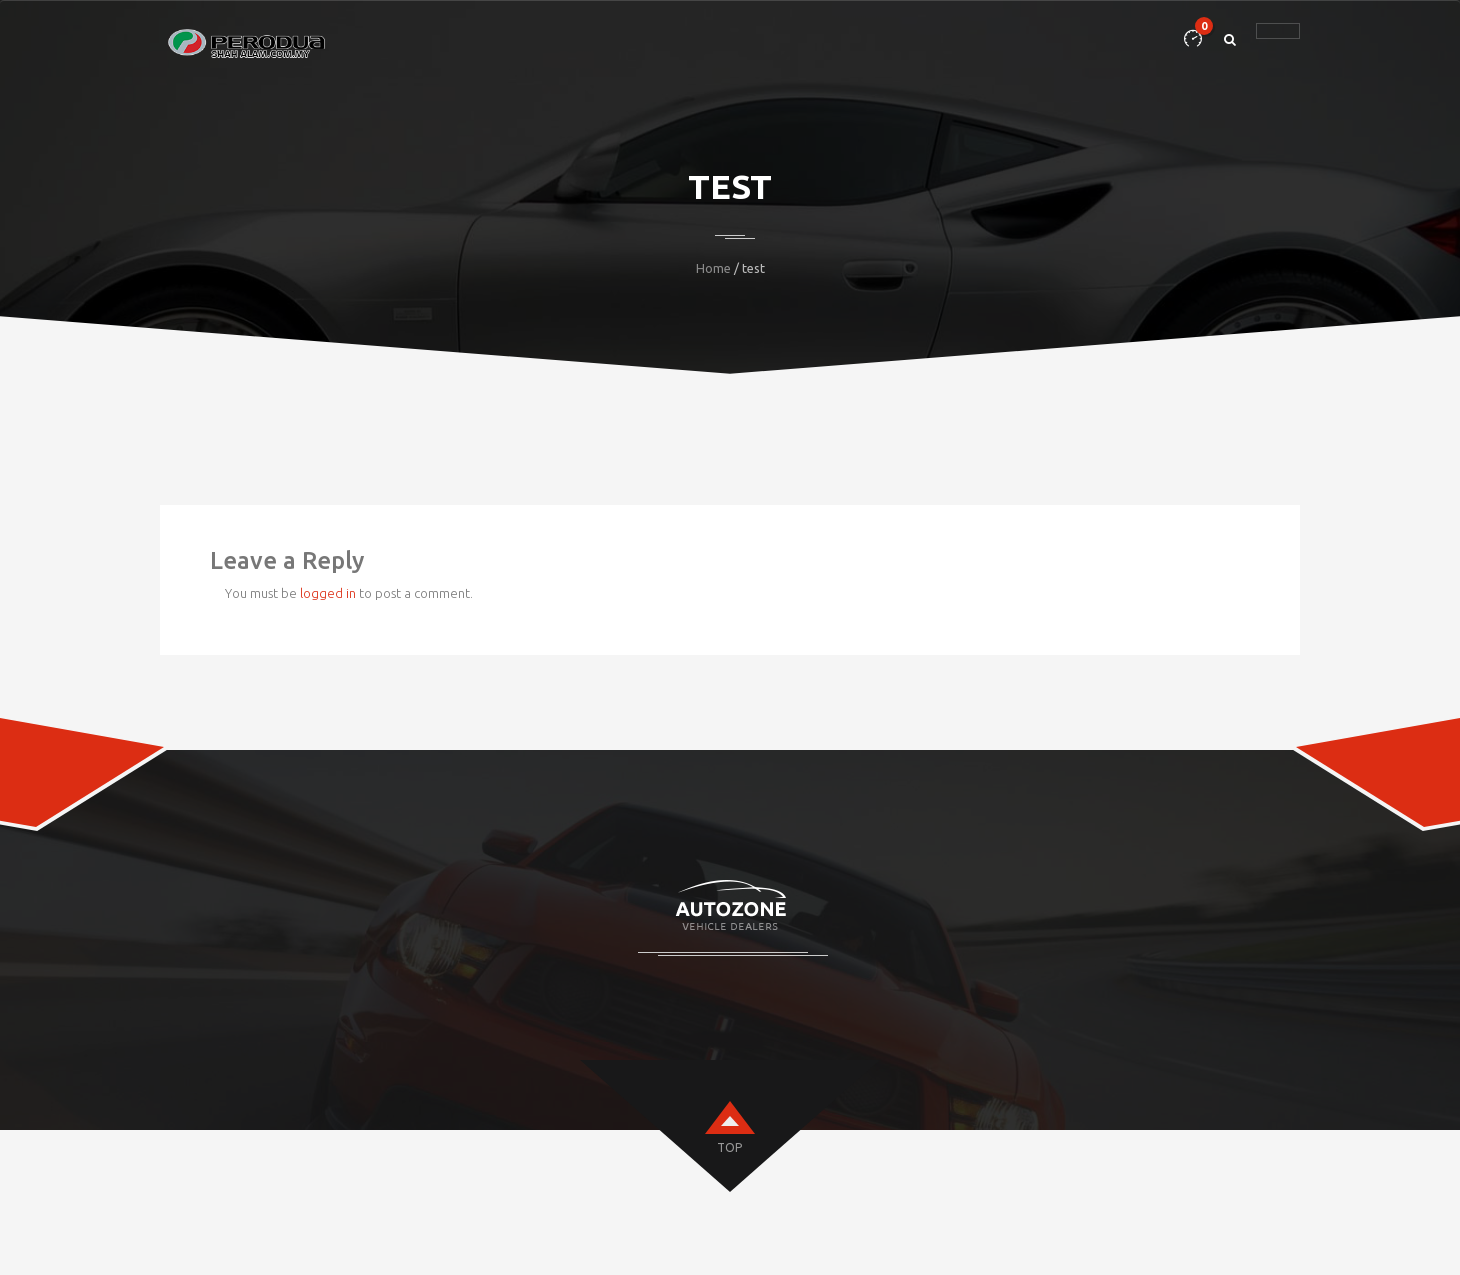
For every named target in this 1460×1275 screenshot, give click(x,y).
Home (713, 268)
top (729, 1147)
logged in (328, 593)
